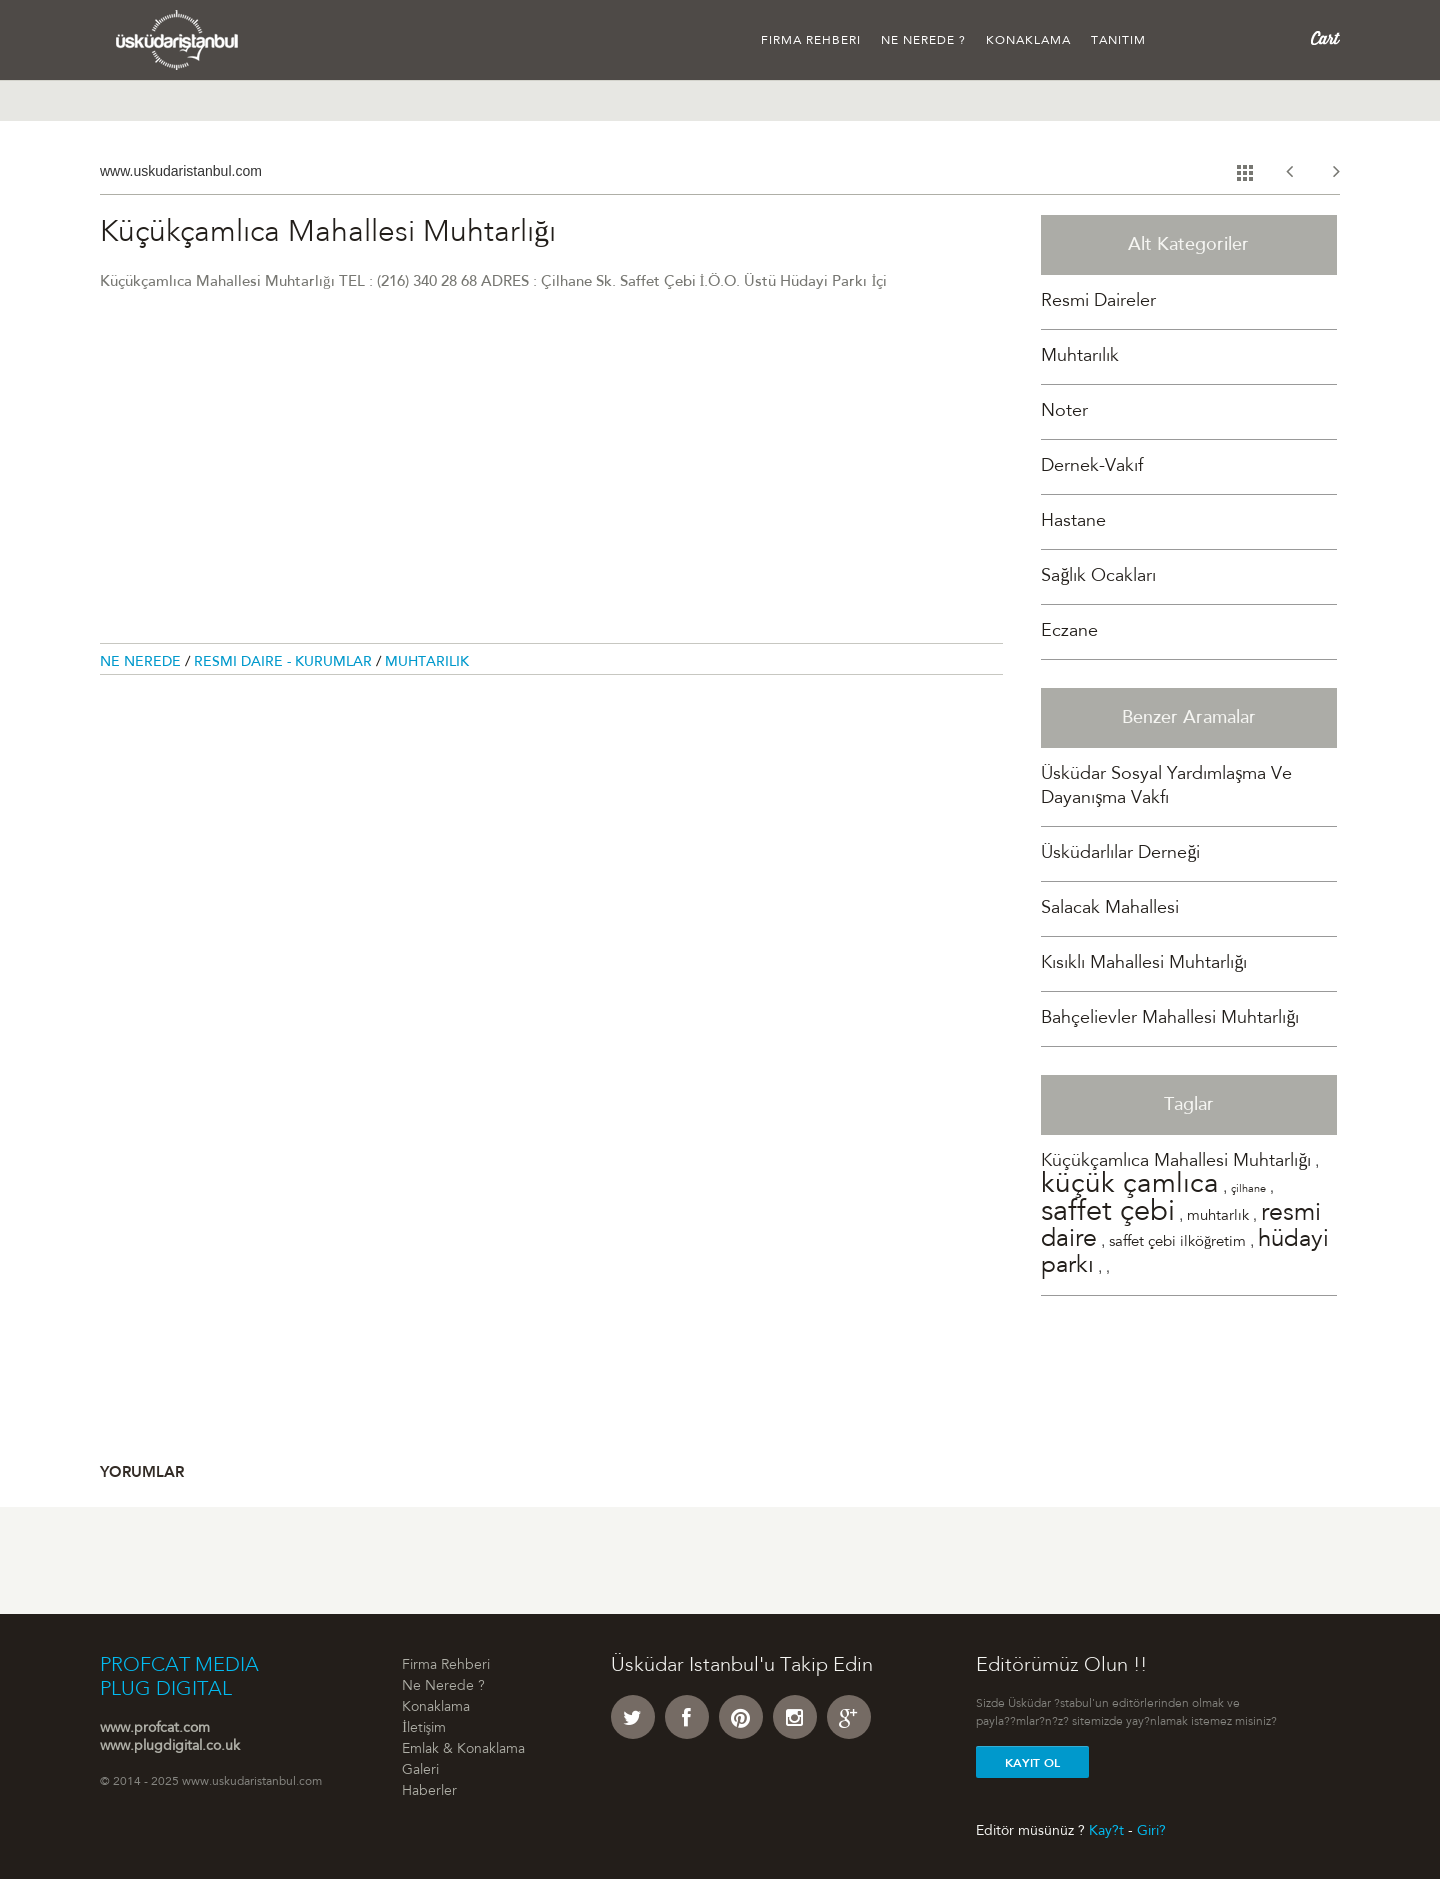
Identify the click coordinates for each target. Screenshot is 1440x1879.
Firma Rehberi (811, 41)
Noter (1064, 412)
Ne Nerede (142, 663)
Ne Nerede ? (923, 41)
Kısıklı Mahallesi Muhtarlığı (1144, 964)
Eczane (1069, 632)
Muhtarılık (427, 663)
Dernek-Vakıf (1092, 467)
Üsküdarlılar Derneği (1120, 854)
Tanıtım (1118, 41)
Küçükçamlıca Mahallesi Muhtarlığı (1176, 1162)
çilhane (1248, 1189)
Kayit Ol (1032, 1763)
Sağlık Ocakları (1098, 577)
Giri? (1151, 1831)
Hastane (1073, 522)
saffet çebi (1108, 1213)
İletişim (424, 1729)
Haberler (429, 1792)
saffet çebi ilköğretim (1177, 1242)
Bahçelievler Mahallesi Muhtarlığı (1170, 1019)
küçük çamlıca (1130, 1186)
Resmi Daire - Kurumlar (285, 663)
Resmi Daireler (1098, 302)
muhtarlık (1218, 1216)
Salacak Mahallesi (1110, 909)
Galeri (420, 1771)
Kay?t (1106, 1831)
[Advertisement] (551, 479)
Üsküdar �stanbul (177, 40)
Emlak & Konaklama (463, 1750)
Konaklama (1028, 41)
